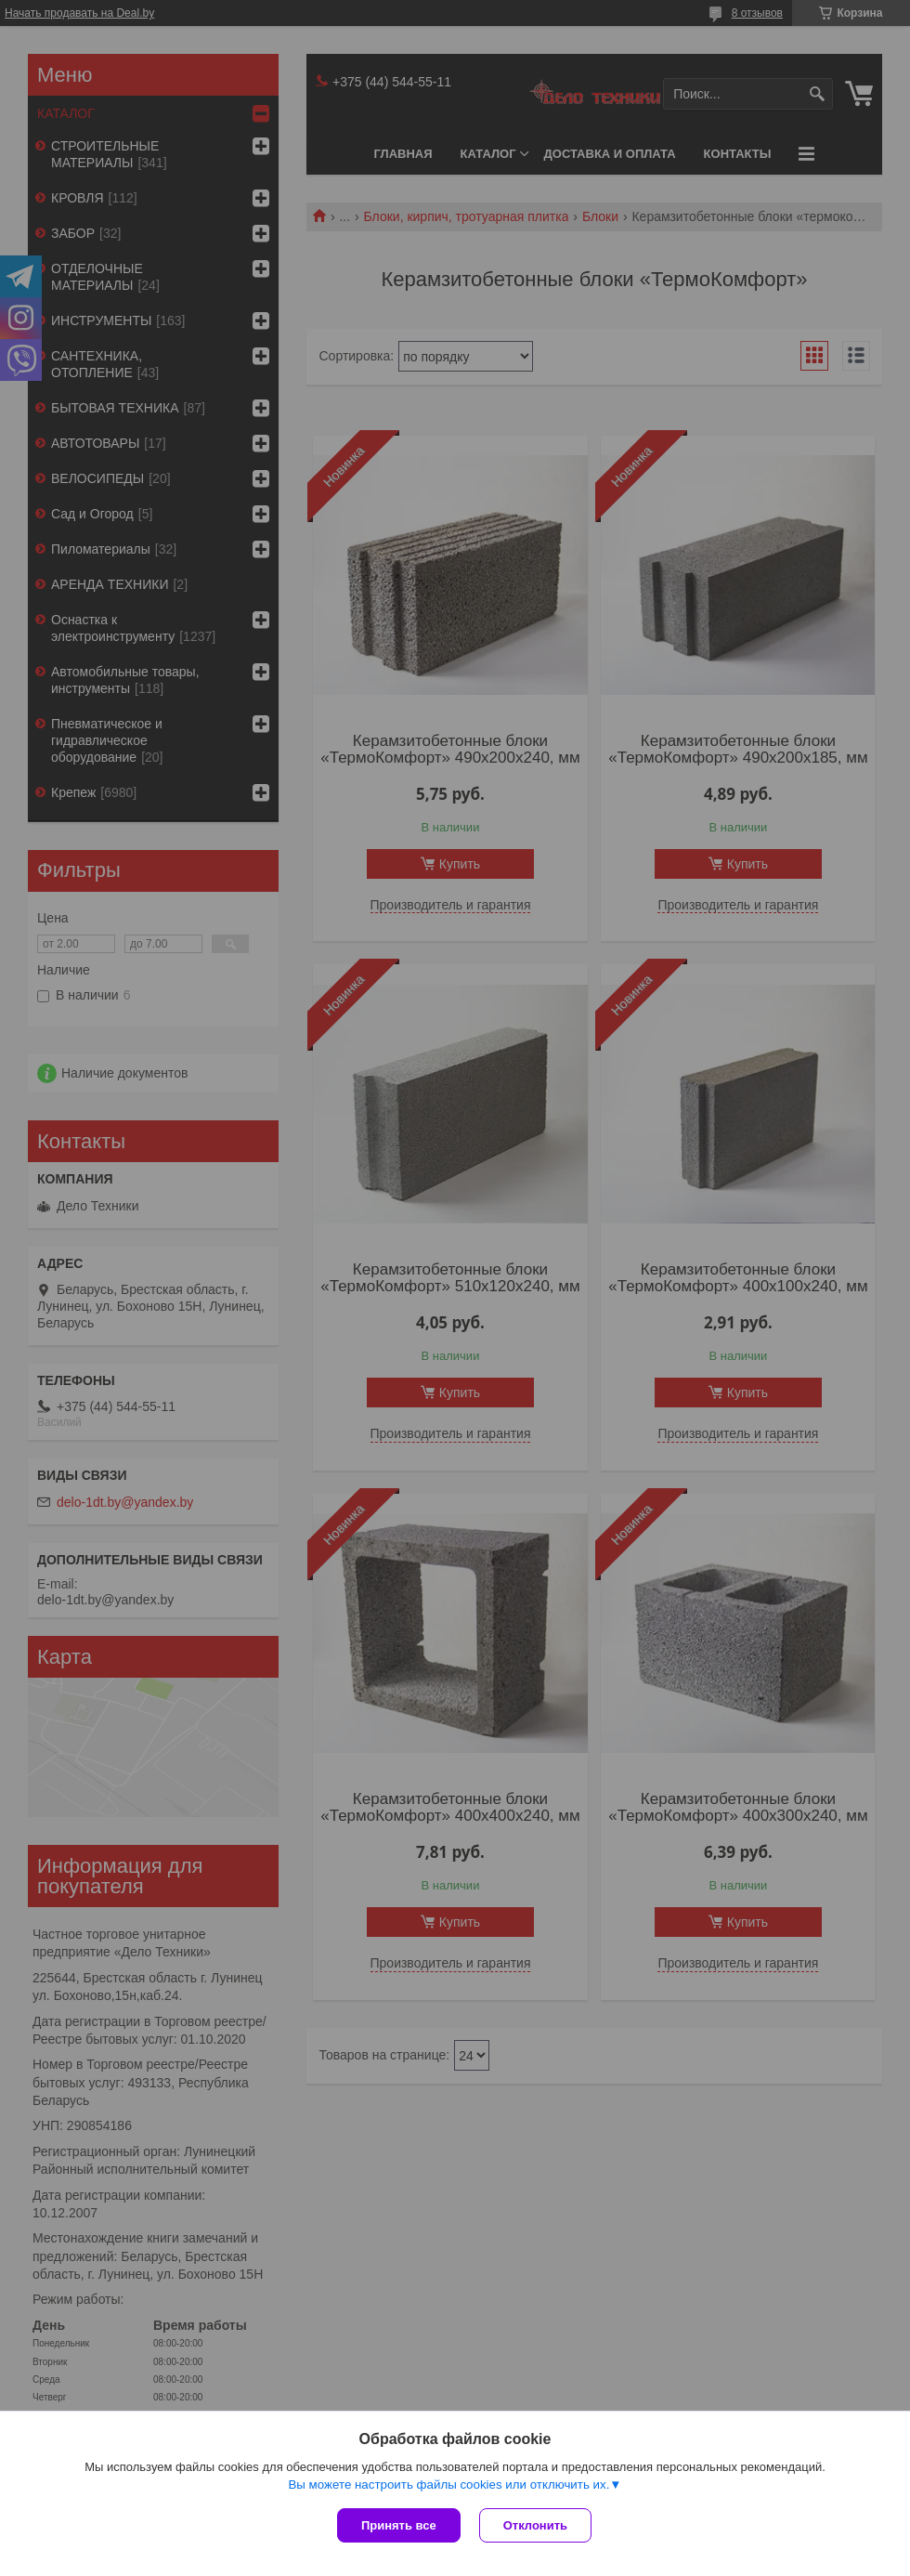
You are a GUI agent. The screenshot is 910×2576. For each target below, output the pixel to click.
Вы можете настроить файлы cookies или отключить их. (448, 2484)
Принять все (398, 2525)
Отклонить (535, 2525)
